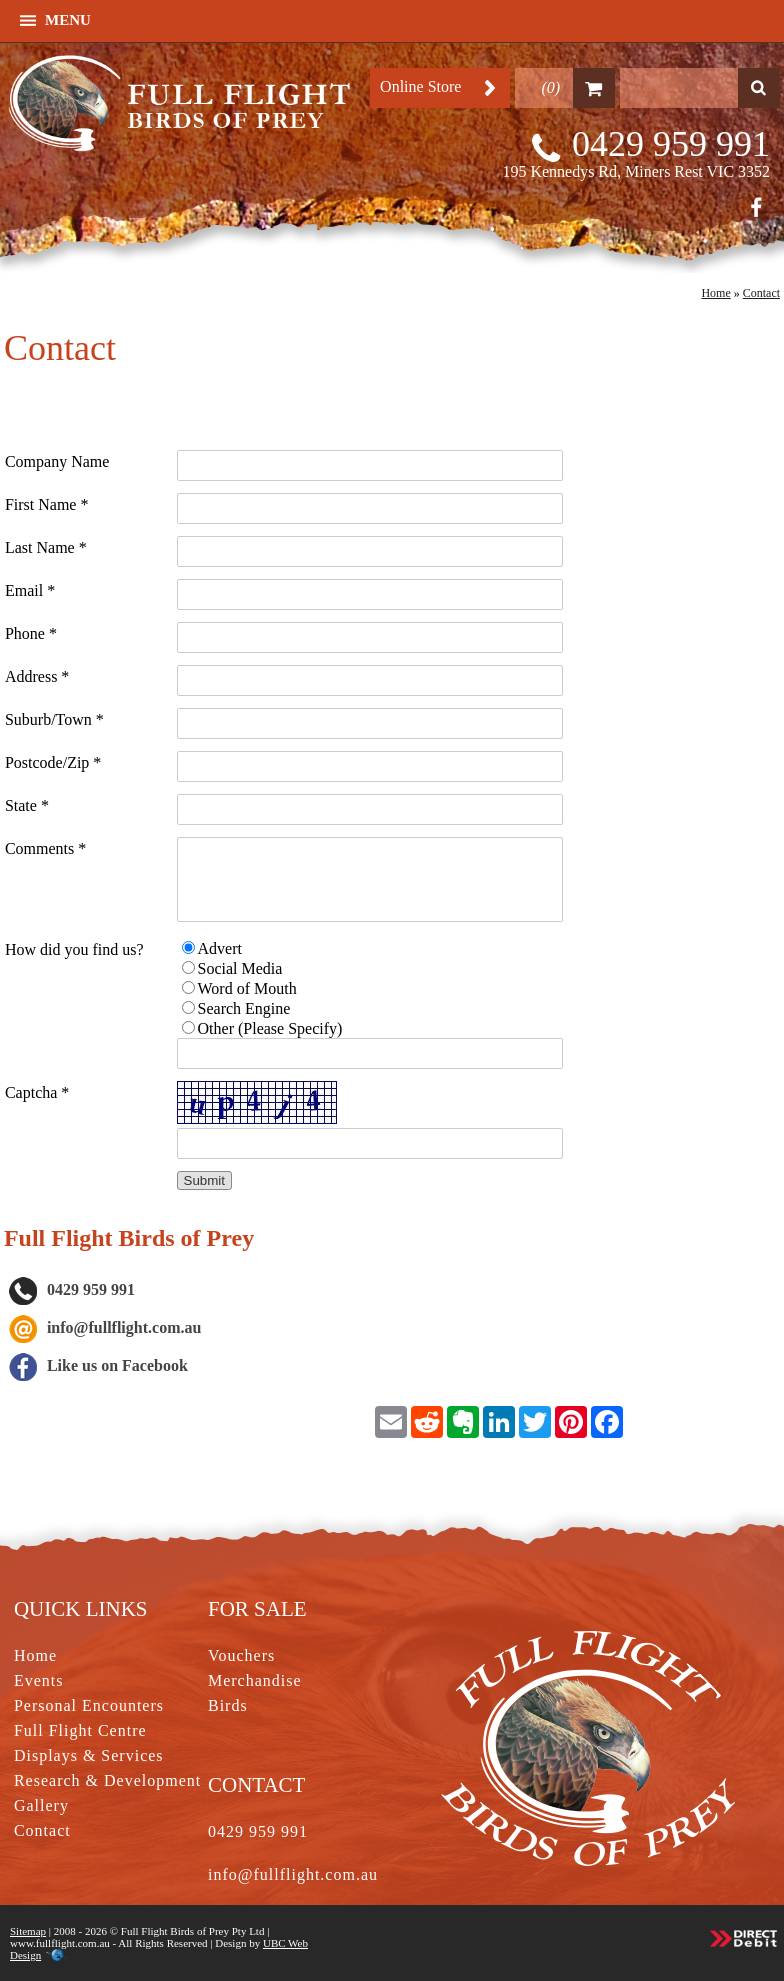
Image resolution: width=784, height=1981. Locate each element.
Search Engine (244, 1008)
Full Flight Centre (80, 1730)
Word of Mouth (247, 988)
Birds (228, 1705)
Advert (220, 948)
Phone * (31, 633)
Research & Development (107, 1780)
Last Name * (46, 547)
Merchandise (255, 1680)
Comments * (45, 848)
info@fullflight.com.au (124, 1327)
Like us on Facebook (98, 1365)
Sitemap (28, 1931)
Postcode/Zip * (53, 762)
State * (27, 805)
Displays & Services (89, 1755)
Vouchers (241, 1655)
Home (715, 293)
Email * (30, 590)
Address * (37, 676)
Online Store (420, 86)
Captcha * (37, 1092)
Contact (761, 293)
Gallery (41, 1805)
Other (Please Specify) (270, 1028)
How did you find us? (74, 949)
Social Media (240, 968)
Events (39, 1680)
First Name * (47, 504)
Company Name (57, 461)
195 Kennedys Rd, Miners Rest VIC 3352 (636, 171)
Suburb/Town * (54, 719)
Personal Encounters (89, 1705)
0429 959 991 (671, 144)
